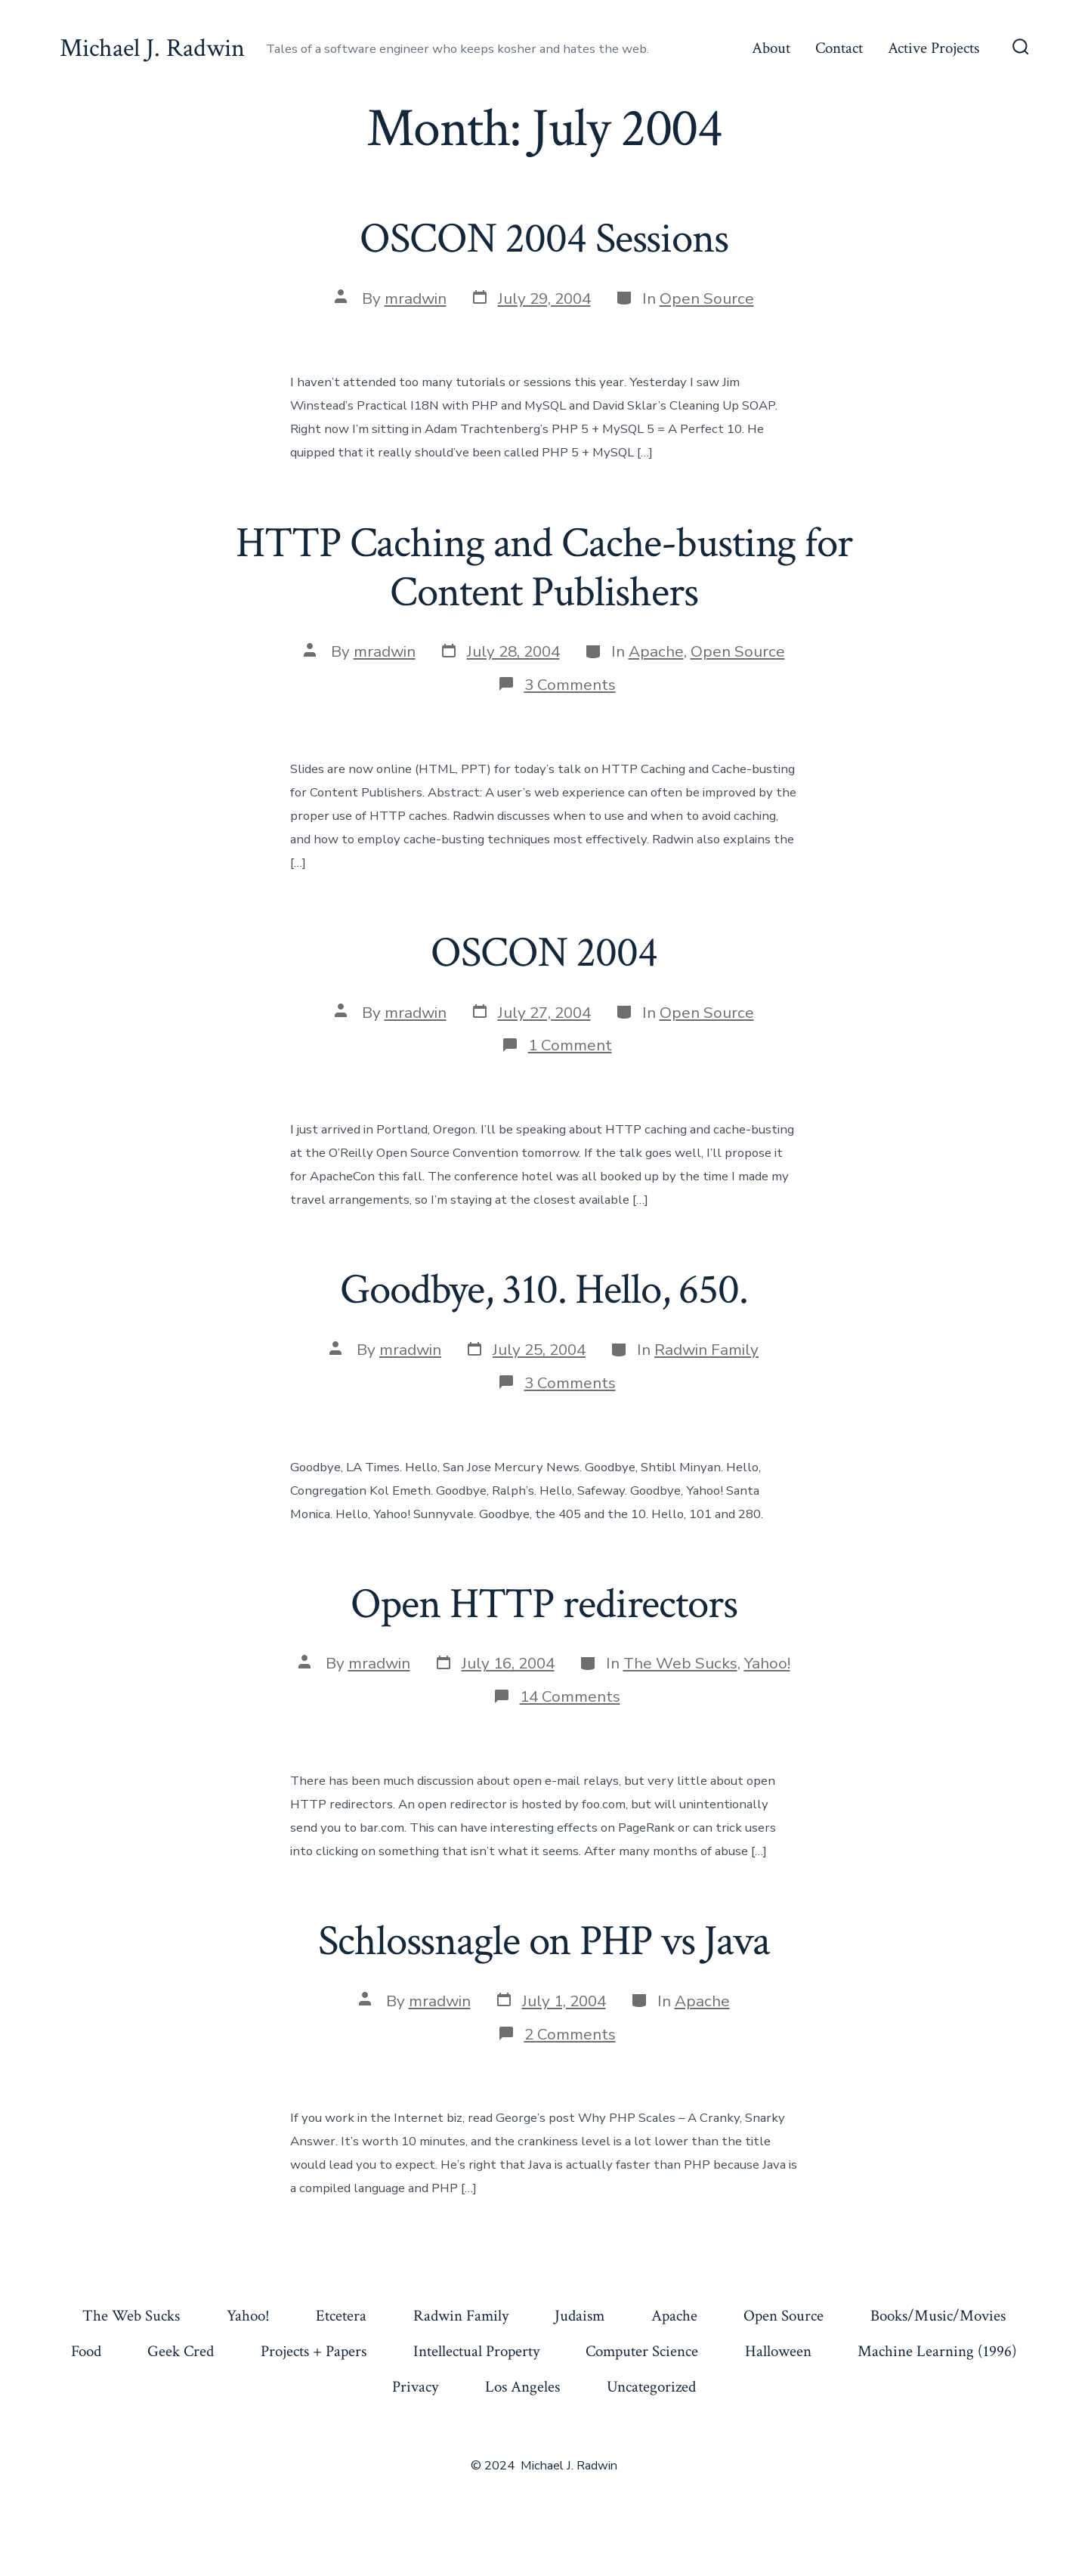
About (771, 48)
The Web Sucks (680, 1663)
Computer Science (642, 2351)
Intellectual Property (476, 2351)
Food (86, 2351)
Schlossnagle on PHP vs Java (543, 1941)
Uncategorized (651, 2387)
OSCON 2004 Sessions (544, 239)
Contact (839, 48)
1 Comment (570, 1045)
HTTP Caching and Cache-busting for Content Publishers (544, 567)
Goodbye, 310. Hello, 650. (544, 1290)
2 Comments (570, 2034)
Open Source (707, 298)
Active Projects (933, 48)
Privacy (415, 2387)
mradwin (416, 298)
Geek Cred (180, 2351)
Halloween (778, 2351)
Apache (656, 651)
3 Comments (570, 684)
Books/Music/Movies (938, 2315)
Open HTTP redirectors (544, 1604)
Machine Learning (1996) (937, 2351)
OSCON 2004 (544, 953)
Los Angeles (522, 2387)
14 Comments (570, 1696)
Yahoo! (767, 1663)
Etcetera (341, 2315)
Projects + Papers (313, 2351)
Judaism (579, 2315)
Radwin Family (706, 1349)
